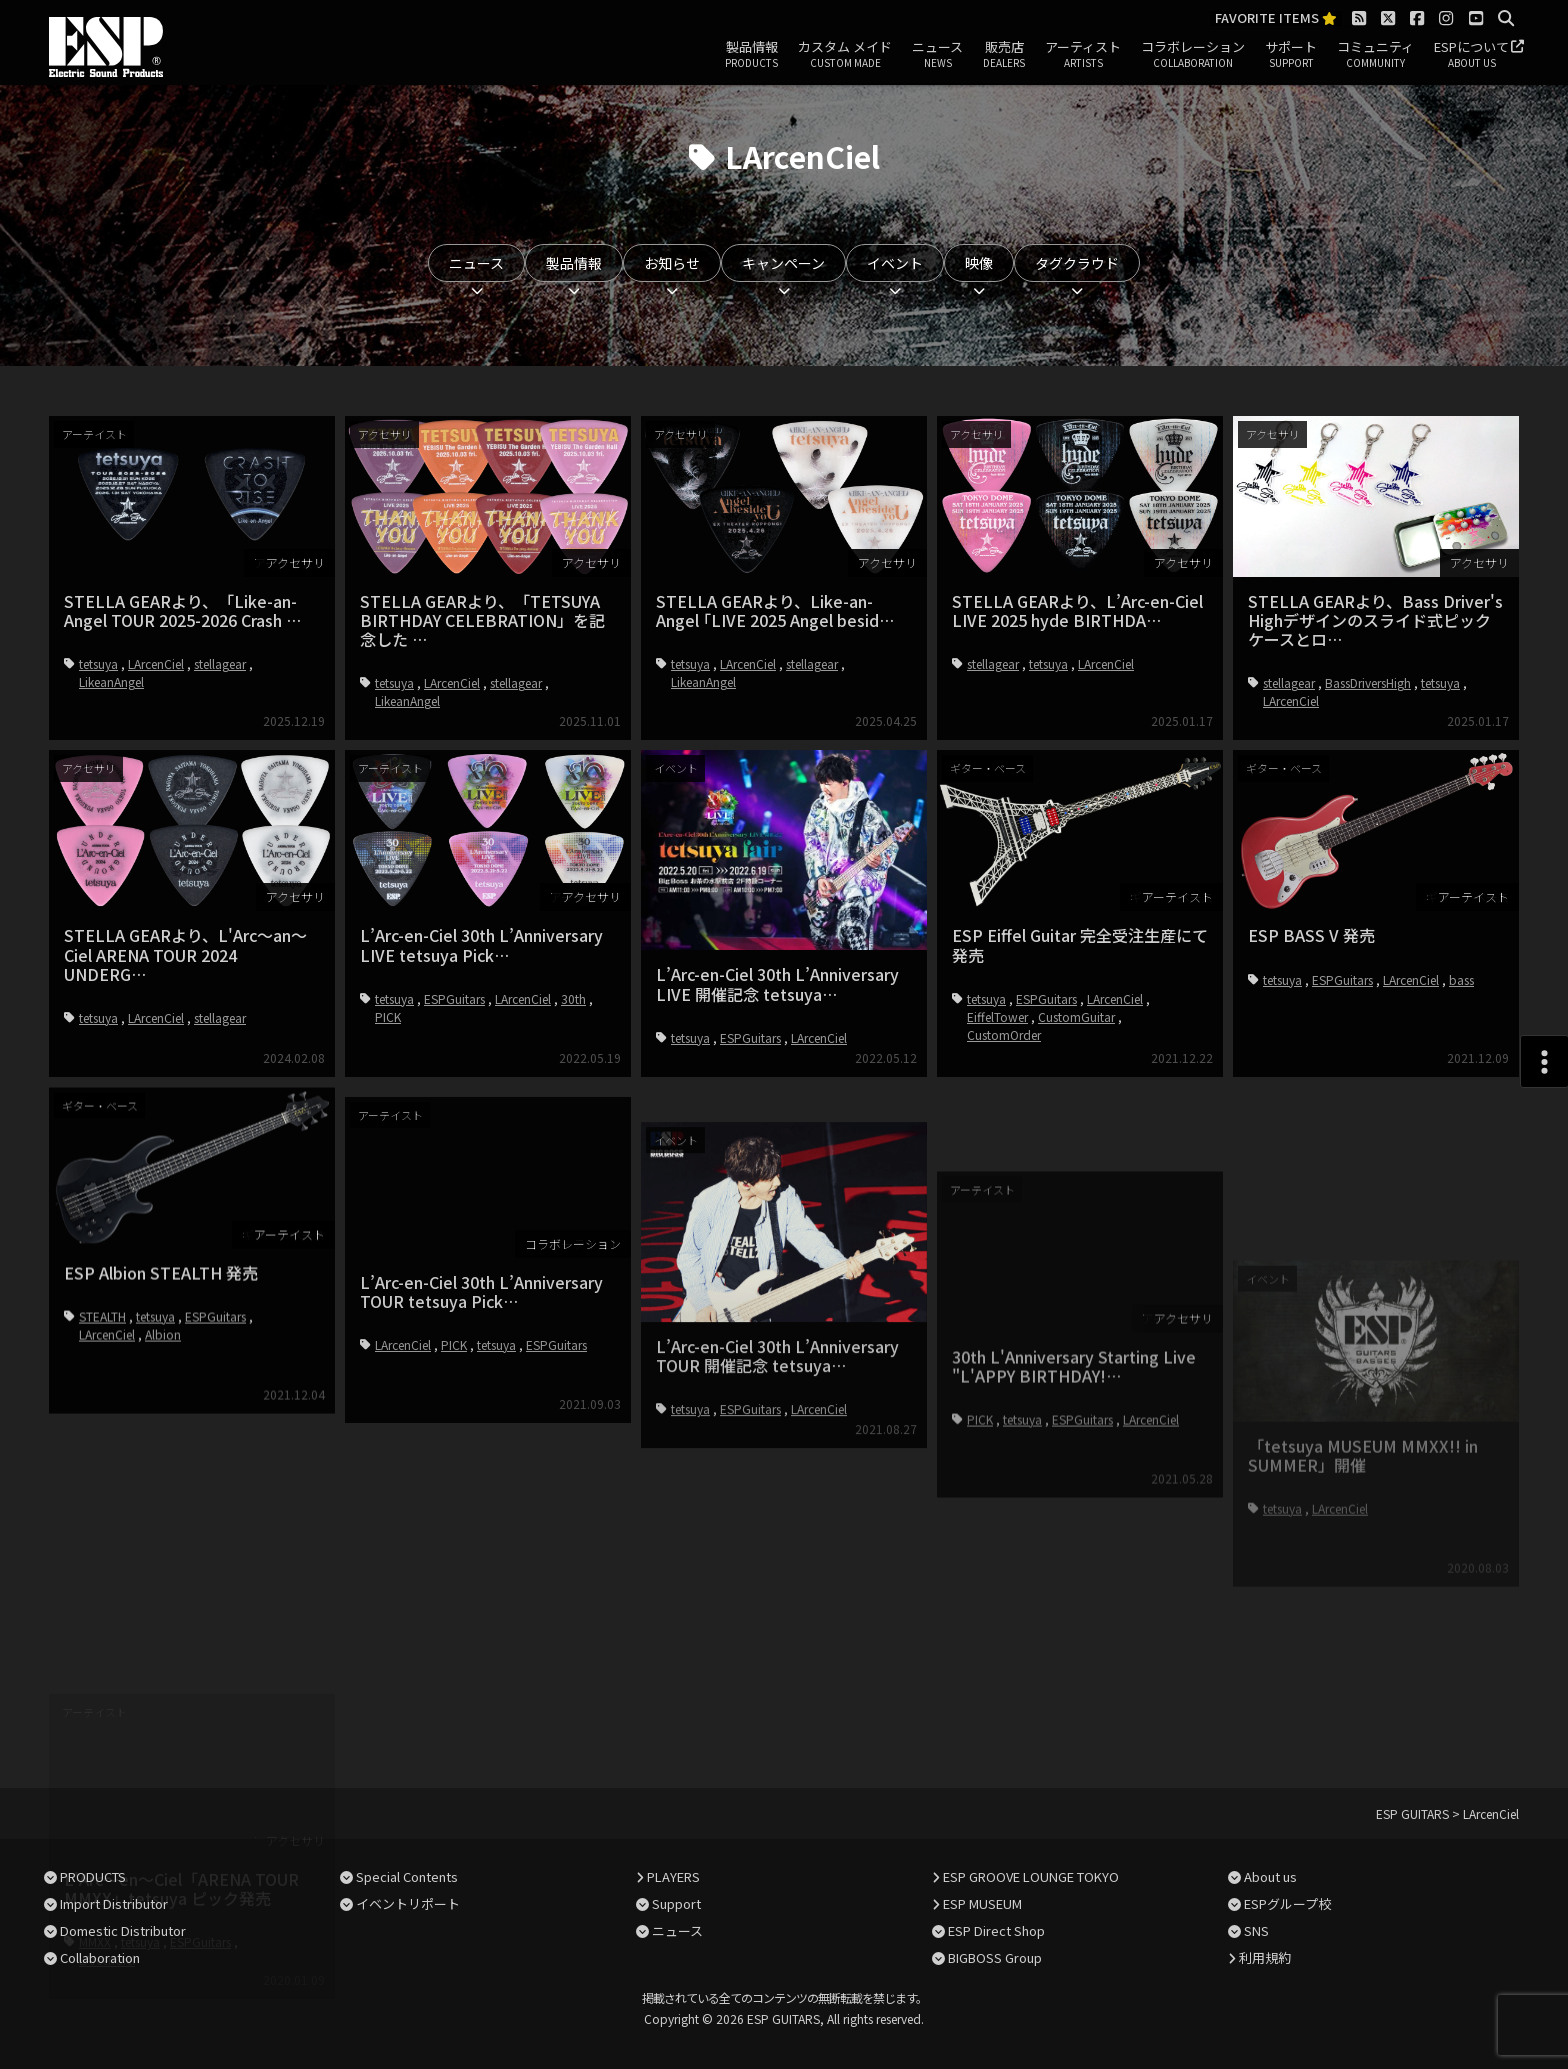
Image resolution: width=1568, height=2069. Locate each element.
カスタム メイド (845, 55)
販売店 (1004, 55)
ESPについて (1471, 55)
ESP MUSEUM (982, 1903)
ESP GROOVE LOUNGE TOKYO (1031, 1876)
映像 (979, 263)
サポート (1291, 55)
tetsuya (98, 663)
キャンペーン (783, 263)
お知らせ (672, 263)
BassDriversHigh (1368, 682)
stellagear (220, 663)
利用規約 (1265, 1957)
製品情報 (751, 55)
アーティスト (1083, 55)
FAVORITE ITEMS (1276, 18)
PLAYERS (673, 1876)
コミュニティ (1375, 55)
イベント (895, 263)
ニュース (937, 55)
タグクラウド (1077, 263)
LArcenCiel (156, 663)
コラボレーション (1193, 55)
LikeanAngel (111, 681)
